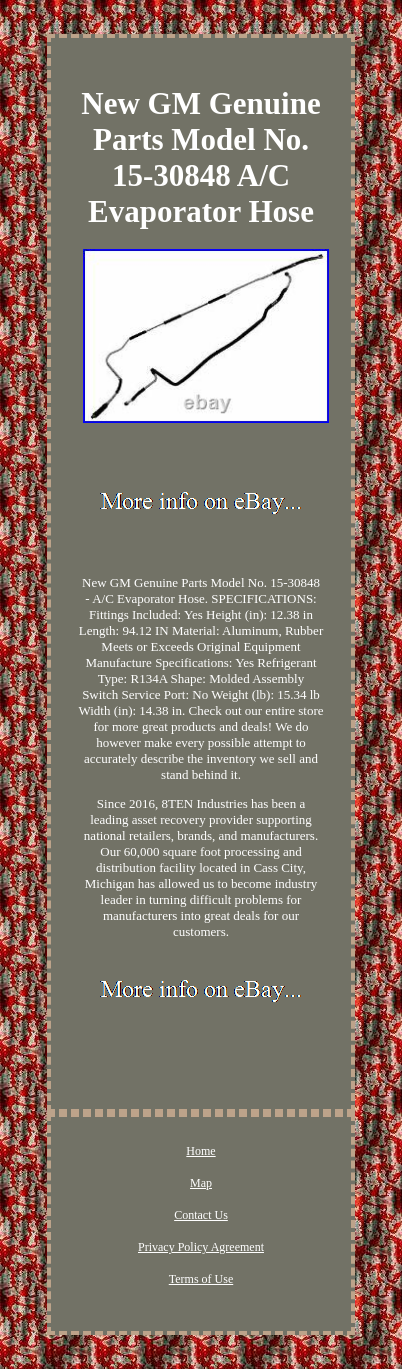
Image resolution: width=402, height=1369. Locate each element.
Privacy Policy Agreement (201, 1247)
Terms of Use (201, 1279)
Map (201, 1183)
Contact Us (201, 1215)
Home (200, 1151)
